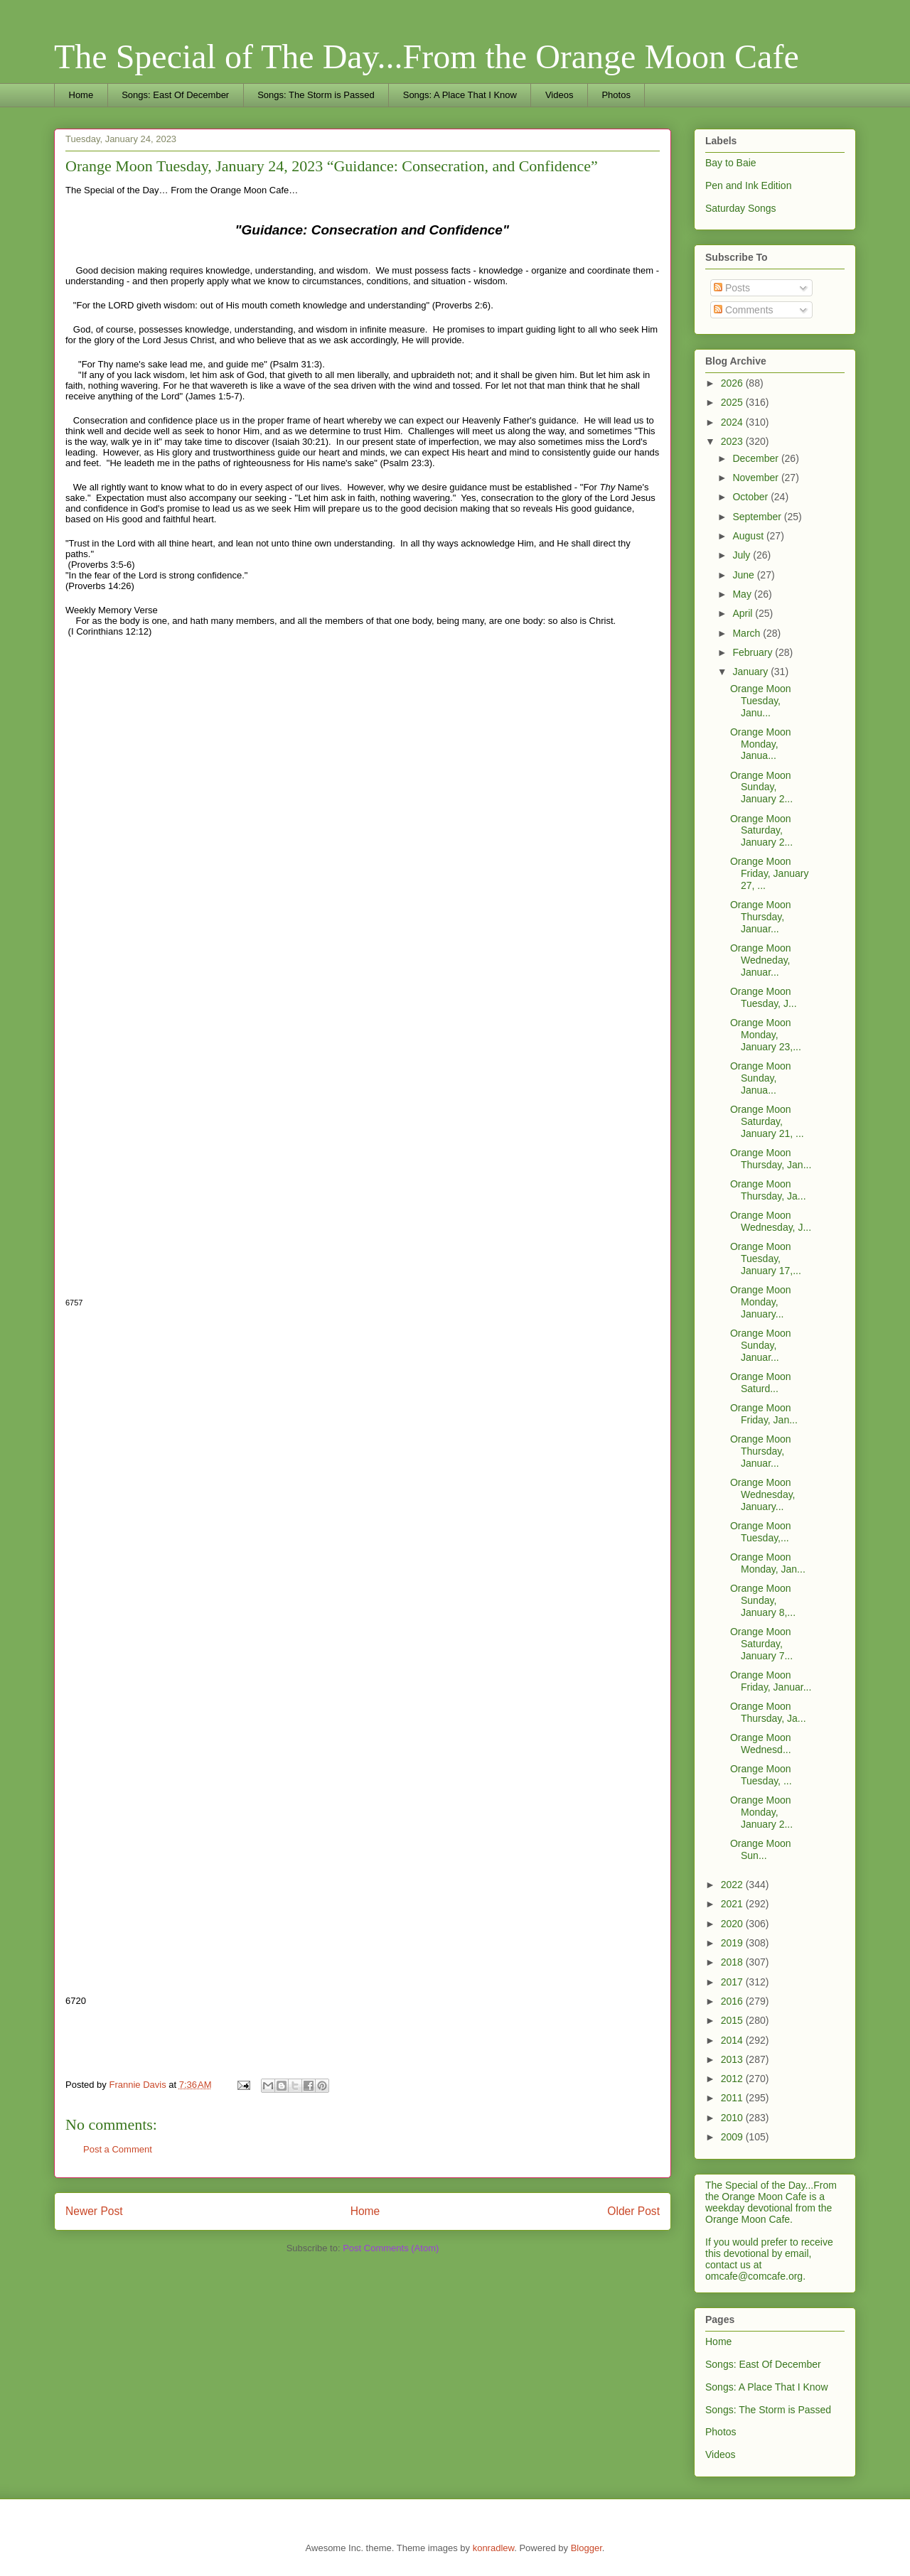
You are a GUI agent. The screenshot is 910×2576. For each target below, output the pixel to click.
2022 (733, 1884)
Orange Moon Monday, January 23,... (765, 1034)
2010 (733, 2117)
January (751, 671)
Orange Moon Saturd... (760, 1382)
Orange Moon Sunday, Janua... (760, 1078)
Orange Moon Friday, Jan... (764, 1414)
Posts (732, 287)
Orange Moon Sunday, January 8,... (763, 1600)
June (744, 575)
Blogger (586, 2548)
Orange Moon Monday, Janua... (760, 744)
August (749, 535)
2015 (733, 2020)
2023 (733, 441)
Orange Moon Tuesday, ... (761, 1775)
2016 (733, 2001)
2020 (733, 1923)
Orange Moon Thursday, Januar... (760, 916)
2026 (733, 383)
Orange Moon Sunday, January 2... (761, 787)
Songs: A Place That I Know (460, 95)
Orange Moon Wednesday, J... (770, 1221)
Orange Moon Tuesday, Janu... (760, 700)
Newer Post (94, 2211)
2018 (733, 1962)
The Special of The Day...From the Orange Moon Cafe (426, 56)
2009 (733, 2137)
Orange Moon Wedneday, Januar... (760, 960)
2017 (733, 1982)
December (756, 458)
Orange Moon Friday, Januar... (770, 1681)
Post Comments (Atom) (391, 2248)
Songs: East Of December (175, 95)
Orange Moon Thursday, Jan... (770, 1158)
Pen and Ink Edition (748, 185)
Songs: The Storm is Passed (316, 95)
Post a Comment (117, 2149)
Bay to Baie (730, 162)
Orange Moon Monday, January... (760, 1302)
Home (81, 95)
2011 (733, 2097)
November (756, 477)
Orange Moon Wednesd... (760, 1743)
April (743, 613)
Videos (559, 95)
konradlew (494, 2548)
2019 (733, 1943)
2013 (733, 2059)
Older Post (633, 2211)
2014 (733, 2040)
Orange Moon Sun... (760, 1849)
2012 (733, 2078)
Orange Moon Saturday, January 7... (761, 1643)
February (753, 652)
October (751, 496)
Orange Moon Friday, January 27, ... (769, 873)
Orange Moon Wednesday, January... (763, 1494)
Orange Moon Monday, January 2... (761, 1812)
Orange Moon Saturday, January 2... (761, 830)
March (747, 633)
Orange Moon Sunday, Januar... (760, 1345)
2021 (733, 1903)
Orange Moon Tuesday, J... (763, 997)
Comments (744, 310)
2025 (733, 402)
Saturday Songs (740, 208)
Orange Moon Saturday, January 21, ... (767, 1121)
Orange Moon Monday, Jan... (767, 1563)
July (742, 555)
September (757, 516)
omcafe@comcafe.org (754, 2276)
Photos (615, 95)
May (743, 594)
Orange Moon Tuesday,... (760, 1531)
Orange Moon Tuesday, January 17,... (765, 1258)
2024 (733, 422)
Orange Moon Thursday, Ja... (768, 1190)
